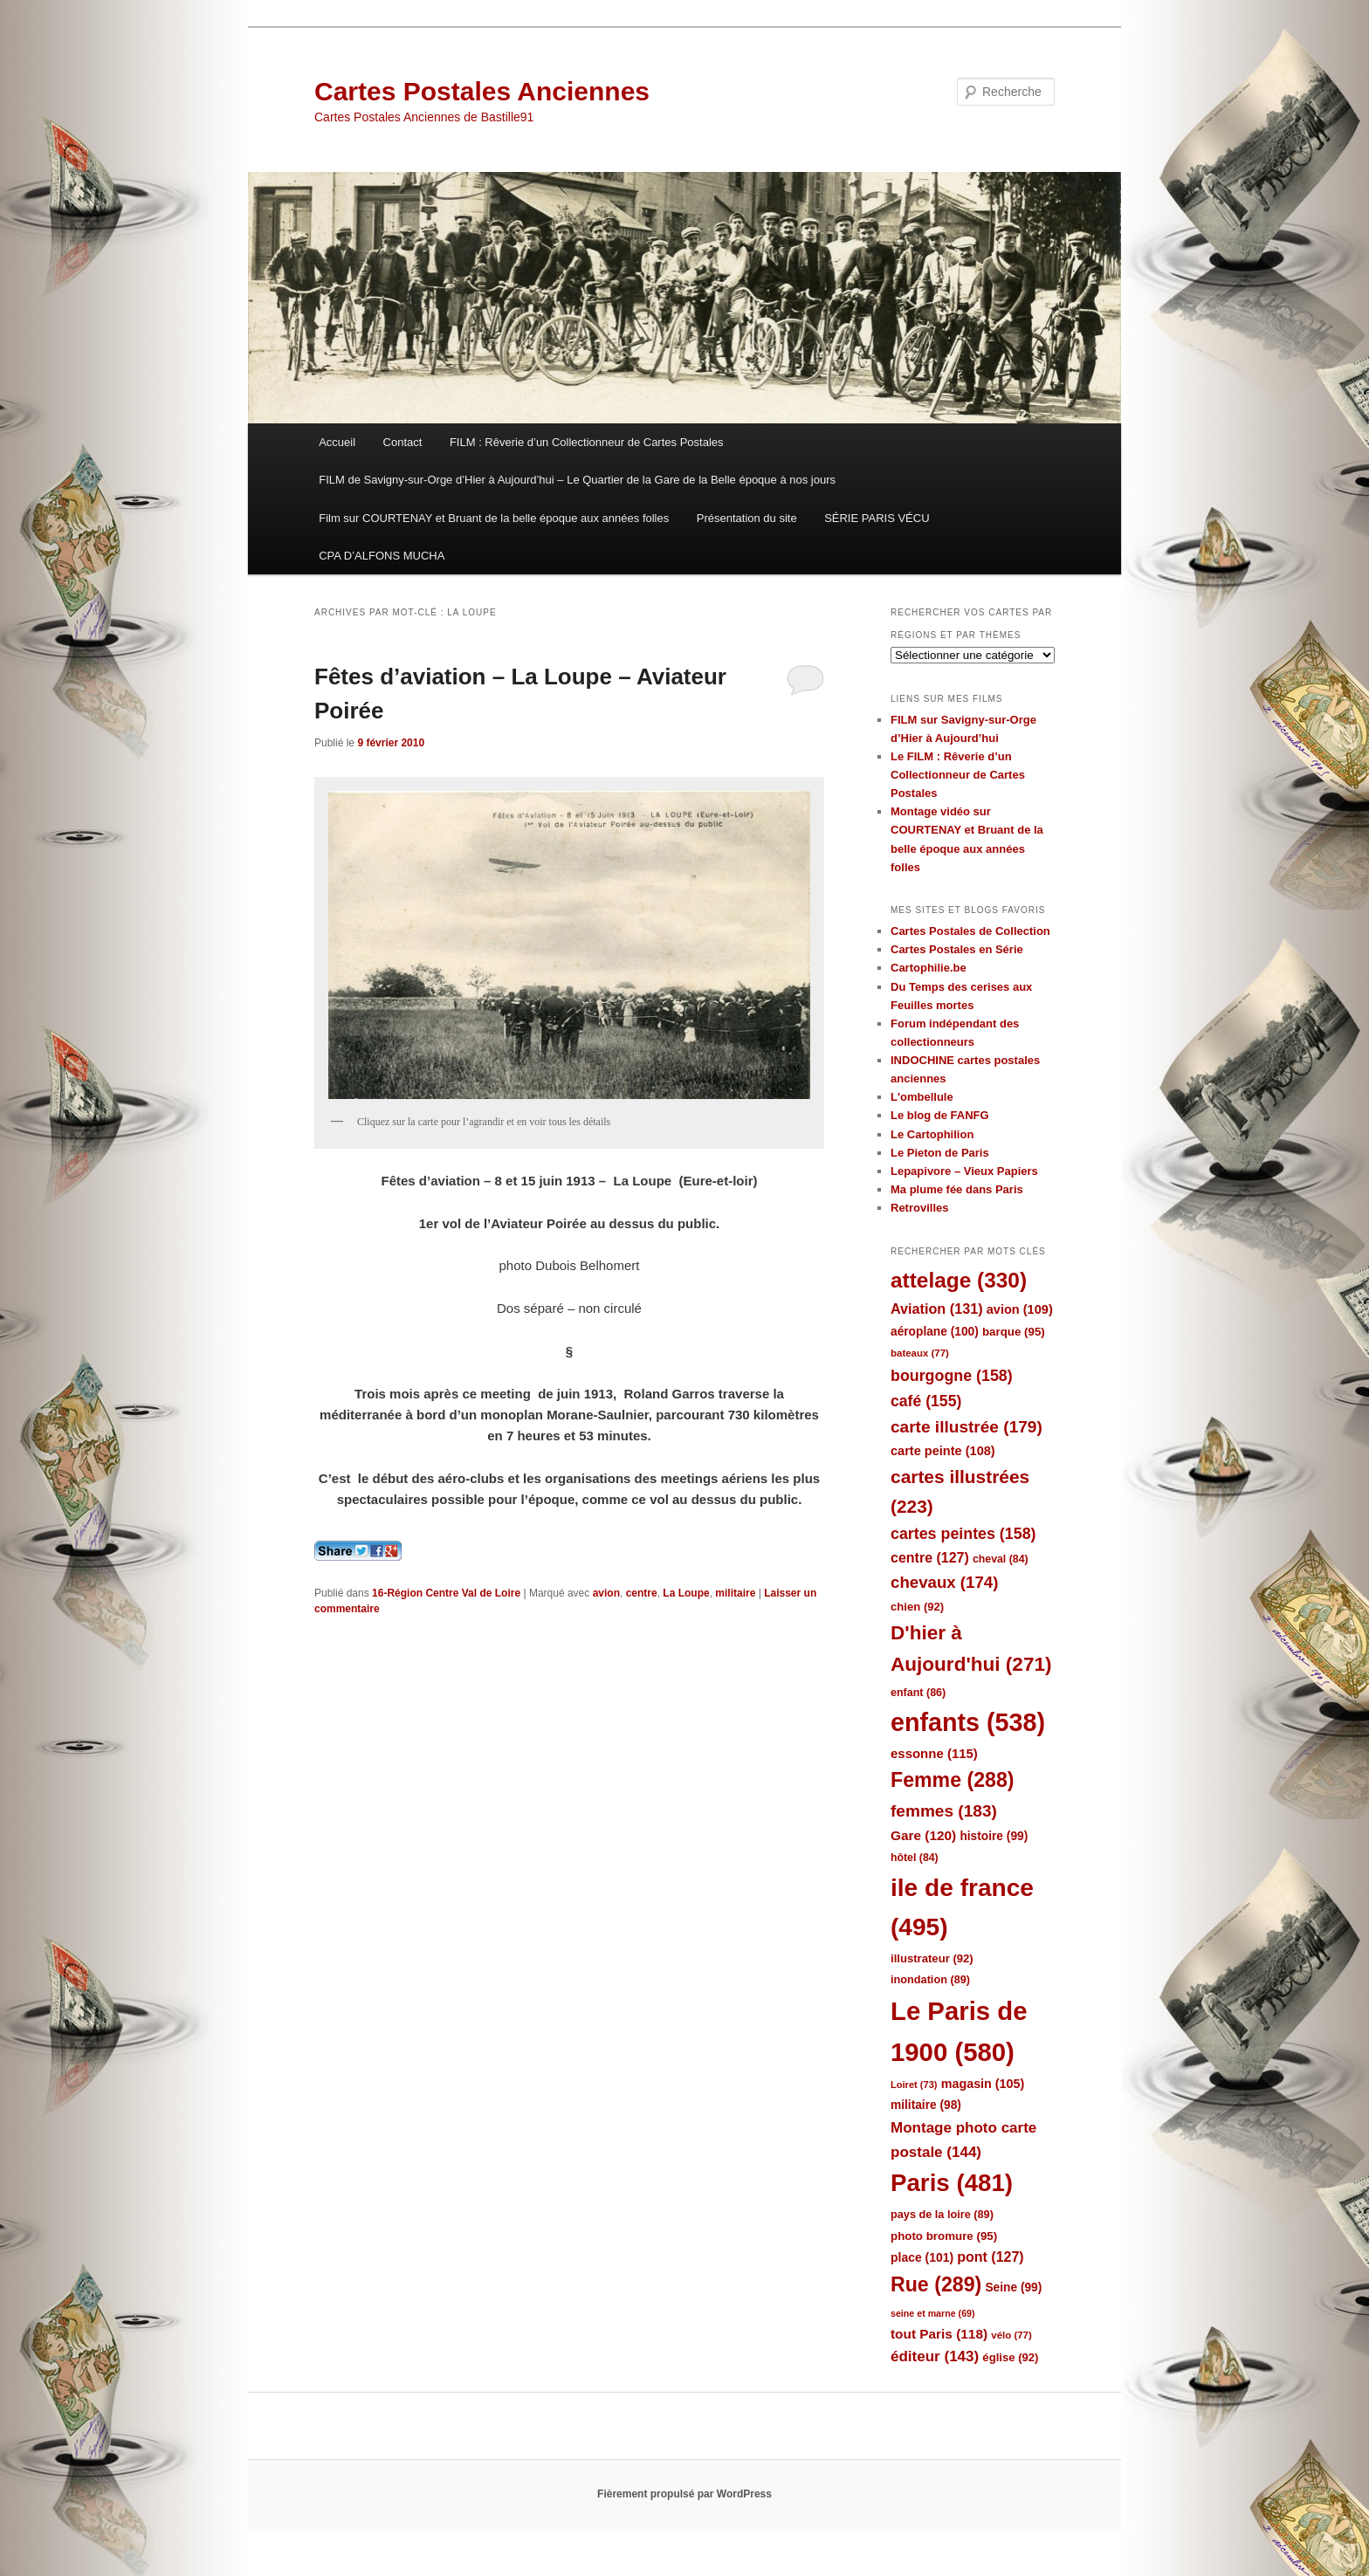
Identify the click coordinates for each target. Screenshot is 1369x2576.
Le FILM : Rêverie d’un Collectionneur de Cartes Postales (958, 775)
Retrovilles (919, 1207)
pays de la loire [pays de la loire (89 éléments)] (942, 2214)
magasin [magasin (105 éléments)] (983, 2084)
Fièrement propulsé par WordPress (684, 2494)
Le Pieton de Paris (940, 1152)
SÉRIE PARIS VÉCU (876, 518)
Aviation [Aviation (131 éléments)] (937, 1308)
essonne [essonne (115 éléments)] (934, 1753)
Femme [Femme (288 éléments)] (953, 1780)
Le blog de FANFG (940, 1115)
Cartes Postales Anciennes (482, 91)
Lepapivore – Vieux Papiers (964, 1171)
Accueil (337, 442)
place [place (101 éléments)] (922, 2257)
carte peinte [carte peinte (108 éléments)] (943, 1451)
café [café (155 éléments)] (926, 1401)
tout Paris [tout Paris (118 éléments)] (939, 2333)
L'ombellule (922, 1096)
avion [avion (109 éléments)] (1020, 1309)
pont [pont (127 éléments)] (990, 2257)
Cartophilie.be (929, 967)
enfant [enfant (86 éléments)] (918, 1692)
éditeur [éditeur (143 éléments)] (935, 2356)
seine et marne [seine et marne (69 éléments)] (933, 2313)
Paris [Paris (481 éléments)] (952, 2182)
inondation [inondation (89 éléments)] (930, 1979)
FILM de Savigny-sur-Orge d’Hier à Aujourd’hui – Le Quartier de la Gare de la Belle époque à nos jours (577, 479)
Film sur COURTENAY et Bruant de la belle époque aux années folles (494, 518)
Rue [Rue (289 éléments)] (936, 2284)
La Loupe (686, 1593)
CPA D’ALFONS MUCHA (381, 555)
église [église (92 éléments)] (1010, 2357)
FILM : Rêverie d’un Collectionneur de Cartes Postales (587, 442)
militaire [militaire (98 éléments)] (926, 2105)
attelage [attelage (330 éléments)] (959, 1280)
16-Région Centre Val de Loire (446, 1593)
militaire (735, 1593)
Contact (403, 442)
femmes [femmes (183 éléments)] (944, 1811)
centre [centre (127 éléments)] (930, 1557)
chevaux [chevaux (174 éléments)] (944, 1582)
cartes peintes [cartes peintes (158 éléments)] (963, 1533)
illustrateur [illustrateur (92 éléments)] (932, 1958)
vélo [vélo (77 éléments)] (1011, 2335)
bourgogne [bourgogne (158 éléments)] (952, 1375)
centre (641, 1593)
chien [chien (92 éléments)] (917, 1606)
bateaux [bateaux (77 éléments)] (920, 1353)
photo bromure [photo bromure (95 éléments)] (944, 2236)
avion (606, 1593)
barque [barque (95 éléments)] (1013, 1331)
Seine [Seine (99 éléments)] (1013, 2287)
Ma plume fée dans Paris (957, 1189)
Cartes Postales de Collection (970, 931)
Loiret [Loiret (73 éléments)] (914, 2084)
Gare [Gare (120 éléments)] (923, 1835)
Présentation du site (747, 518)
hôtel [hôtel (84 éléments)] (915, 1857)
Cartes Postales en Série (957, 949)
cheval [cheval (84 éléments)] (1000, 1559)
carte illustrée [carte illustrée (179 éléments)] (966, 1427)
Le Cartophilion (932, 1134)
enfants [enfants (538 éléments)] (968, 1722)
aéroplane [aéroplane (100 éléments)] (935, 1331)
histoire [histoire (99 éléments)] (994, 1836)
